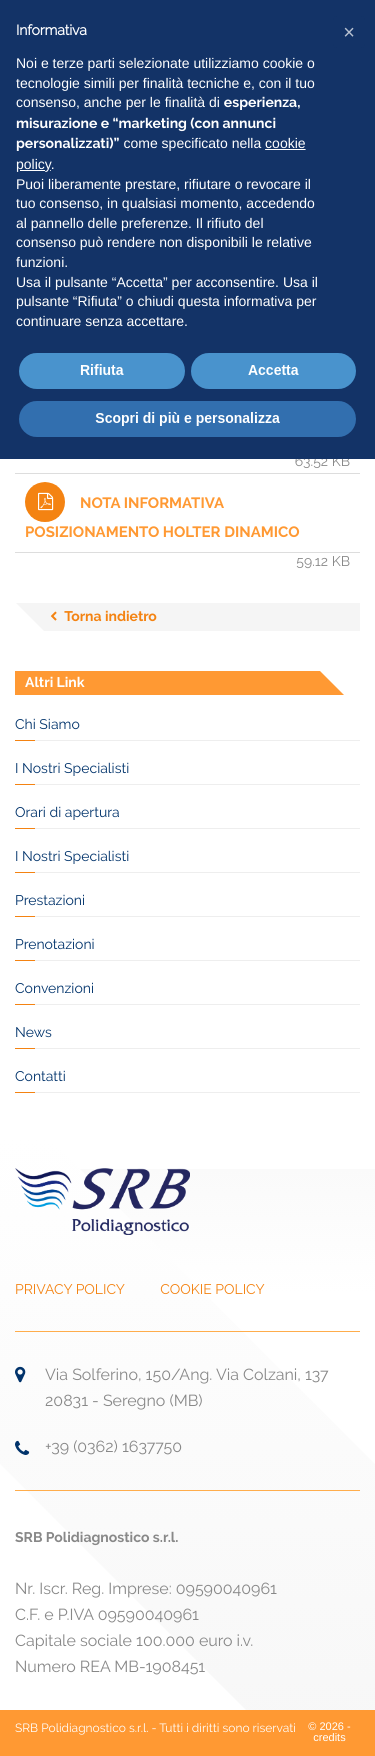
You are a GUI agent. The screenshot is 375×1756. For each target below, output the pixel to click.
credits (329, 1738)
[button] (349, 32)
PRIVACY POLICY (70, 1290)
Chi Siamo (47, 725)
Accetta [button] (273, 370)
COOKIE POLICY (212, 1290)
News (33, 1033)
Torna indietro (110, 617)
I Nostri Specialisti (72, 769)
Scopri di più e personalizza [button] (187, 418)
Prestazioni (50, 901)
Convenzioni (54, 989)
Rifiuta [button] (102, 370)
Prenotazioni (55, 945)
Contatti (40, 1077)
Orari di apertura (67, 813)
